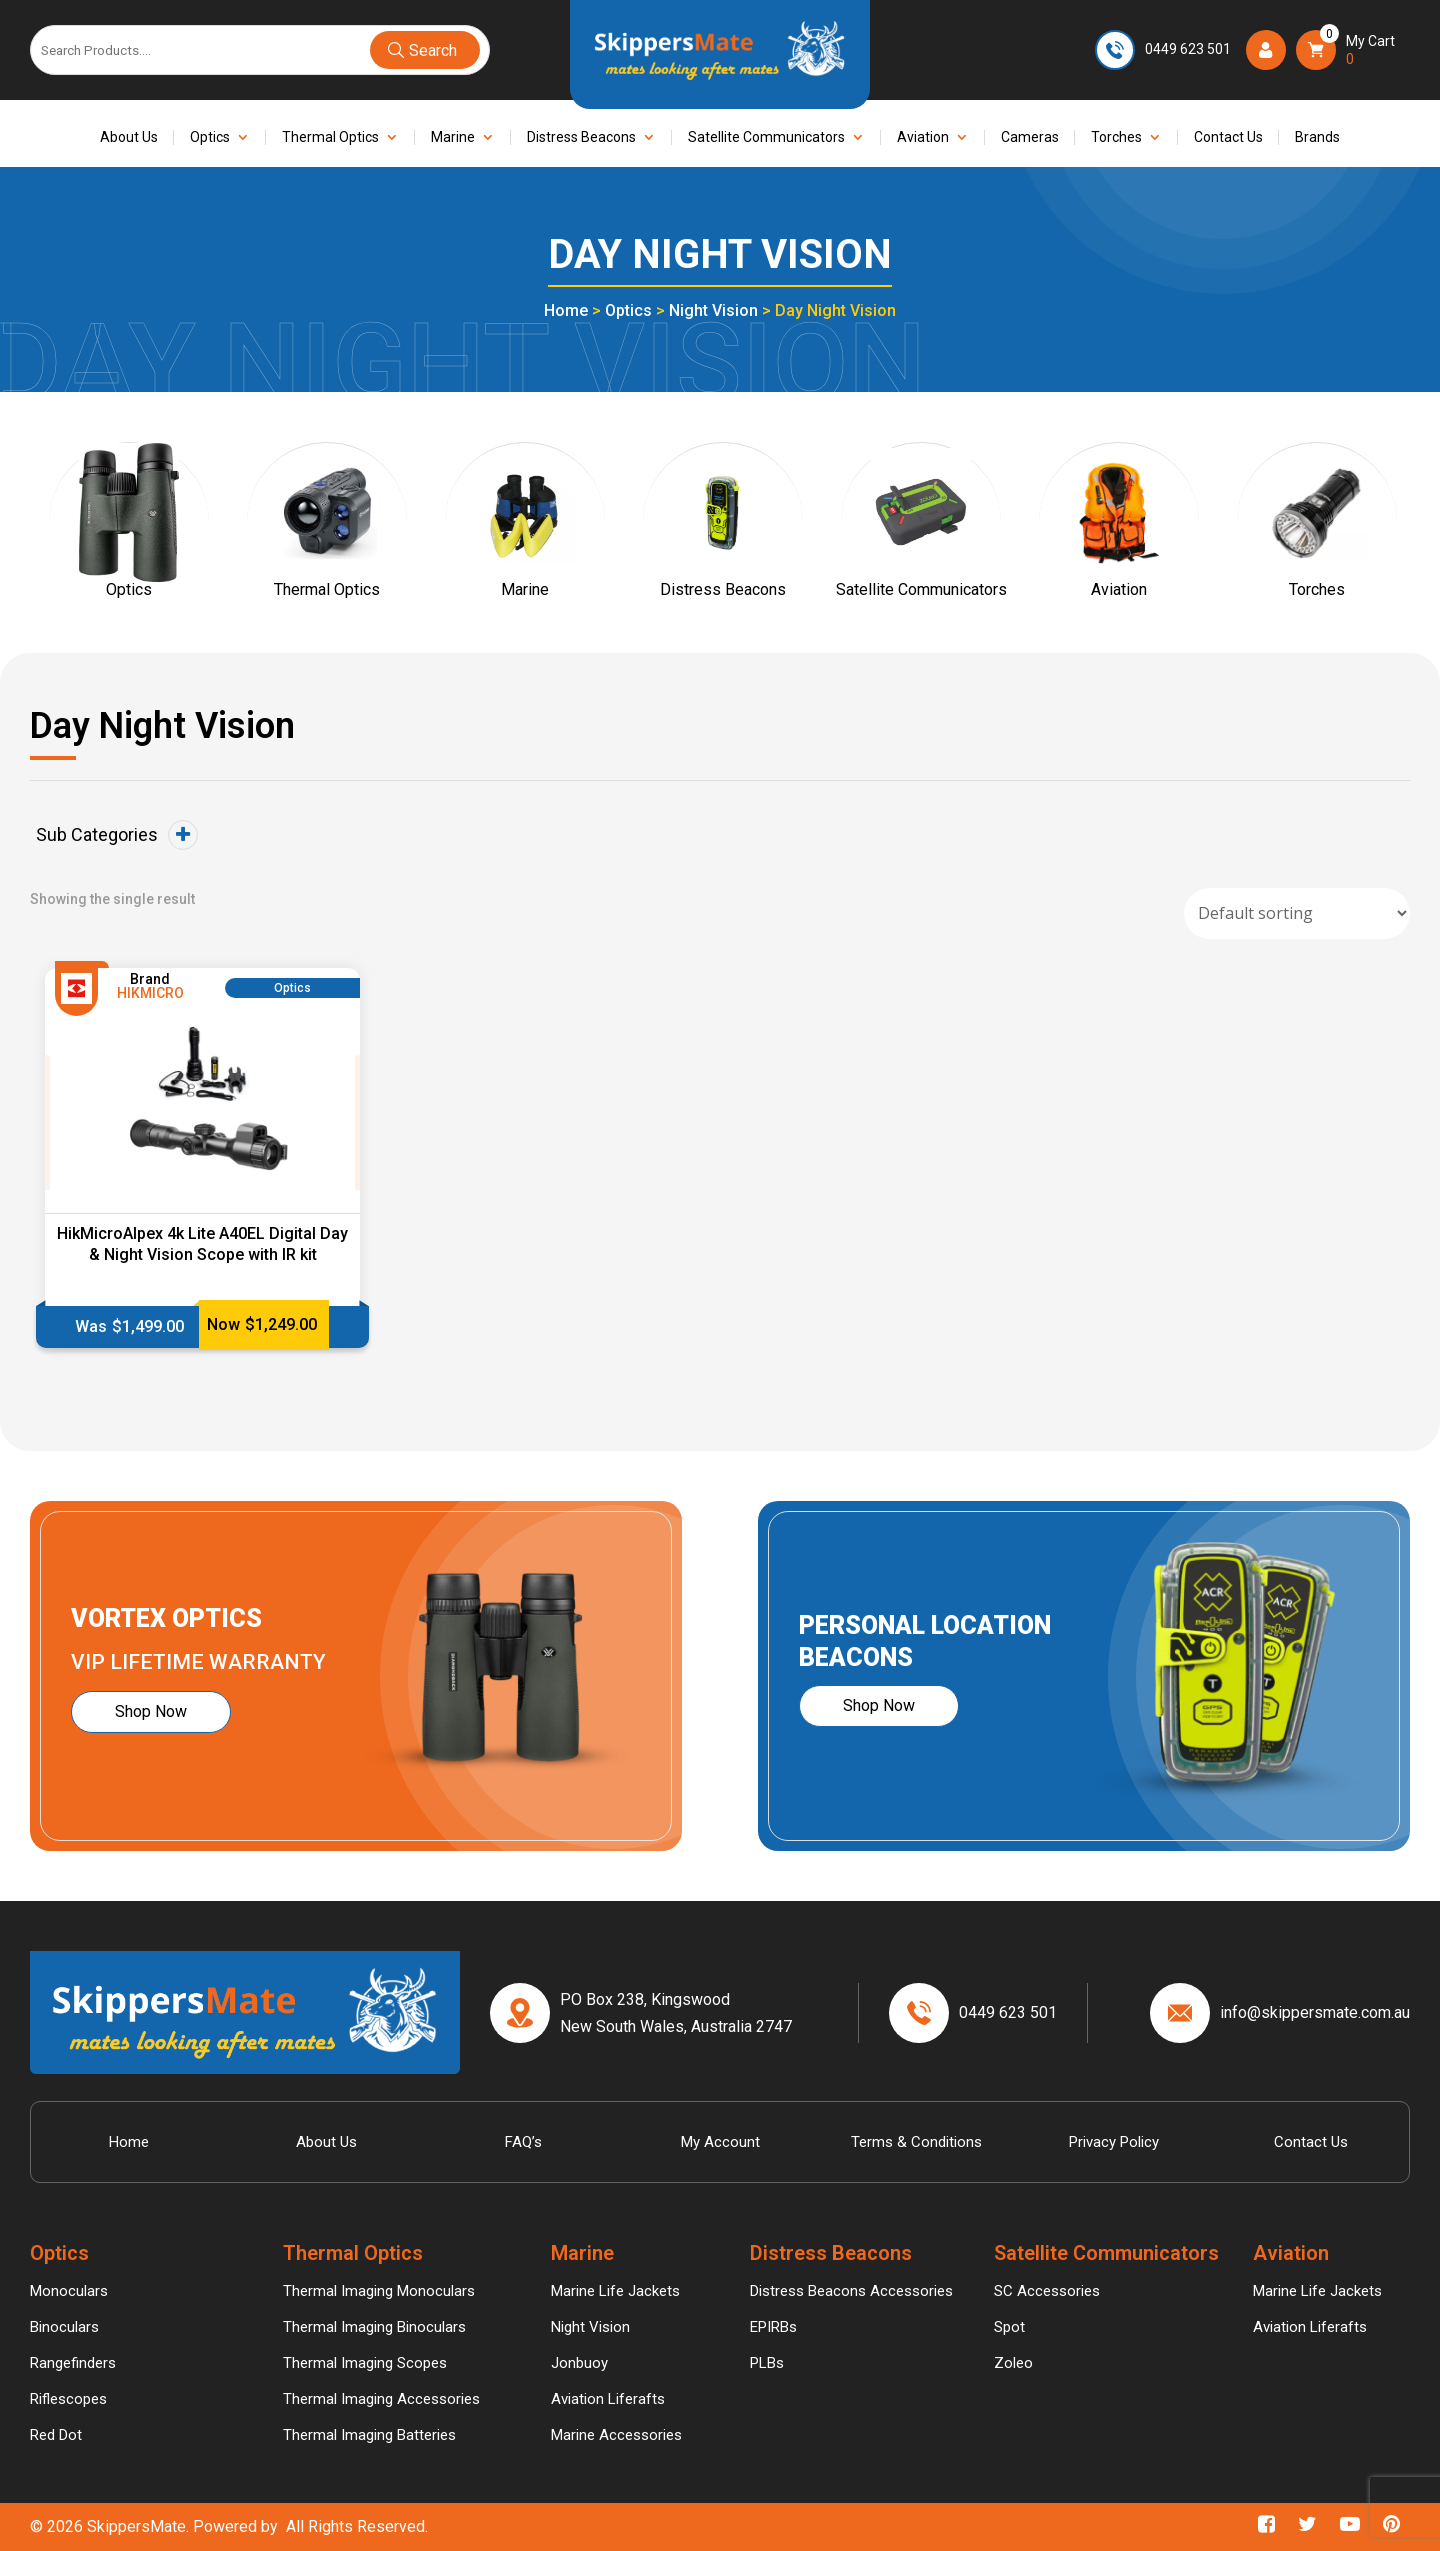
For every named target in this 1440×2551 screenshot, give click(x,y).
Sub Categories (117, 835)
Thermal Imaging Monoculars (379, 2291)
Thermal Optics (330, 137)
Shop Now (151, 1711)
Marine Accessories (616, 2435)
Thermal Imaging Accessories (381, 2399)
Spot (1009, 2327)
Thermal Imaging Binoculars (374, 2327)
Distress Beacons (581, 137)
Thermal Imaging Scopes (365, 2363)
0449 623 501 (1188, 49)
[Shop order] (1297, 913)
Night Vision (713, 310)
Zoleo (1013, 2363)
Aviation (923, 137)
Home (566, 310)
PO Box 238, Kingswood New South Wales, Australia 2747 (676, 2013)
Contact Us (1228, 137)
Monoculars (69, 2291)
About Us (129, 137)
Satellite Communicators (766, 137)
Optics (210, 137)
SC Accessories (1047, 2291)
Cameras (1030, 137)
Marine (453, 137)
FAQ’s (523, 2142)
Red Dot (56, 2435)
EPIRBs (773, 2327)
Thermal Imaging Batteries (369, 2435)
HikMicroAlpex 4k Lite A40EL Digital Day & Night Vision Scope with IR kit (202, 1244)
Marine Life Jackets (615, 2291)
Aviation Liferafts (608, 2399)
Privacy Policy (1114, 2142)
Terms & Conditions (916, 2142)
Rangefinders (73, 2363)
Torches (1116, 137)
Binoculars (64, 2327)
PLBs (767, 2363)
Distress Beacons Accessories (851, 2291)
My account (720, 2142)
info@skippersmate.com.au (1315, 2012)
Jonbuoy (579, 2363)
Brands (1317, 137)
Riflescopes (68, 2399)
